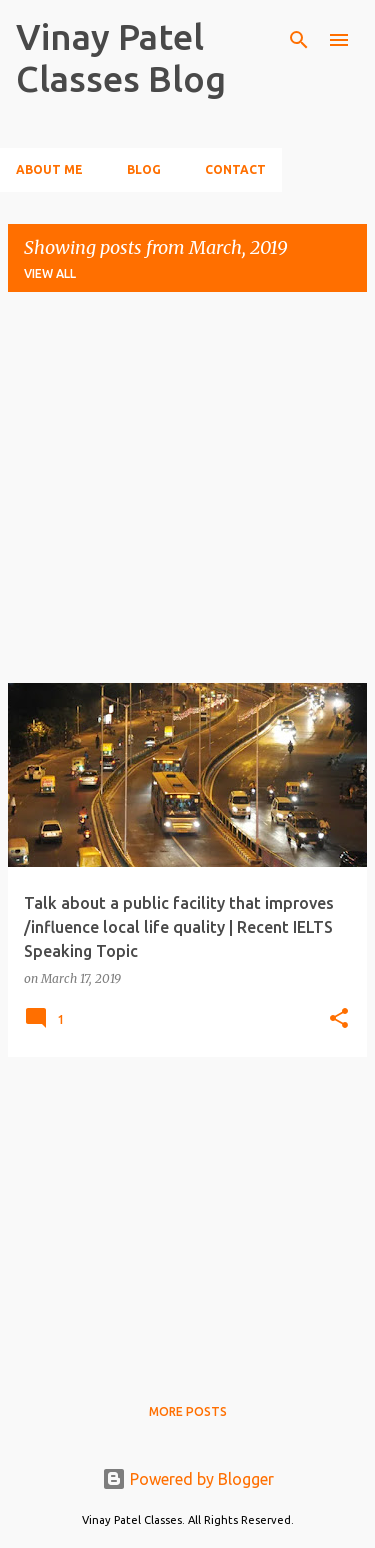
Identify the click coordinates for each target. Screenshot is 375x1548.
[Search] (299, 40)
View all (50, 273)
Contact (235, 169)
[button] (339, 1019)
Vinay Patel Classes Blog (121, 57)
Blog (144, 169)
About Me (49, 169)
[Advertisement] (187, 495)
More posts (188, 1411)
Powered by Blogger (188, 1479)
